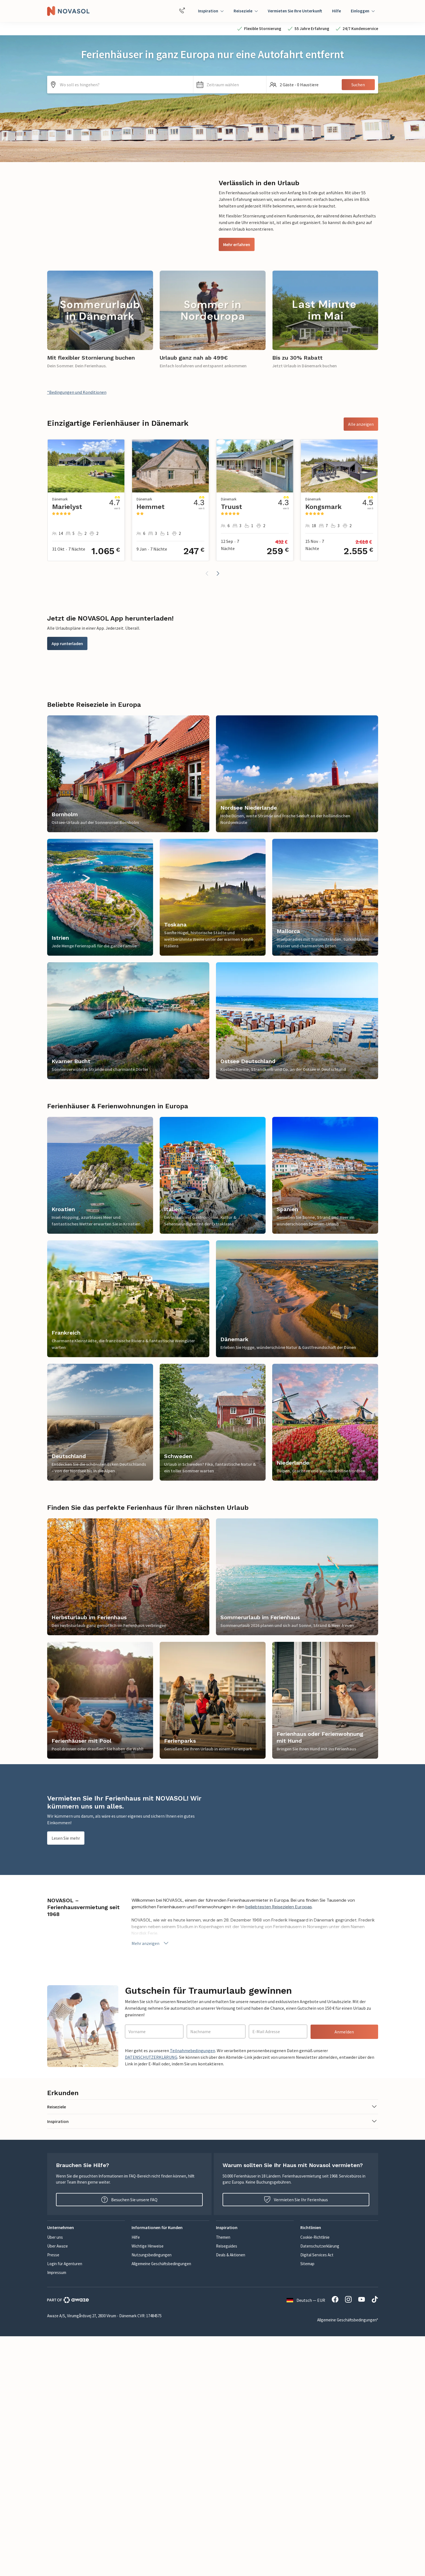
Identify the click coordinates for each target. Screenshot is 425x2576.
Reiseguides (226, 2246)
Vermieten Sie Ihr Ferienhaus (296, 2199)
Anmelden (344, 2032)
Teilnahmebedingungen (192, 2050)
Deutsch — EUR (306, 2300)
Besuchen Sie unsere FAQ (129, 2199)
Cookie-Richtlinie (315, 2237)
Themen (223, 2237)
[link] (100, 323)
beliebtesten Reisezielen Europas (278, 1907)
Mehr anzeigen (150, 1943)
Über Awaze (57, 2246)
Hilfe (336, 11)
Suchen (358, 84)
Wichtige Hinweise (148, 2246)
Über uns (55, 2237)
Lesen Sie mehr (66, 1838)
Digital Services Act (316, 2254)
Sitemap (307, 2263)
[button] (229, 84)
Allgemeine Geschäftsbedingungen (161, 2263)
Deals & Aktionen (230, 2254)
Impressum (56, 2272)
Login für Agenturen (64, 2263)
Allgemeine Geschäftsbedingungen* (347, 2319)
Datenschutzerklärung (319, 2246)
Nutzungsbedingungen (152, 2254)
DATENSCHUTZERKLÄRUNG (151, 2057)
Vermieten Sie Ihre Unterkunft (295, 11)
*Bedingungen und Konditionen (76, 392)
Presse (53, 2254)
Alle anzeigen (361, 424)
